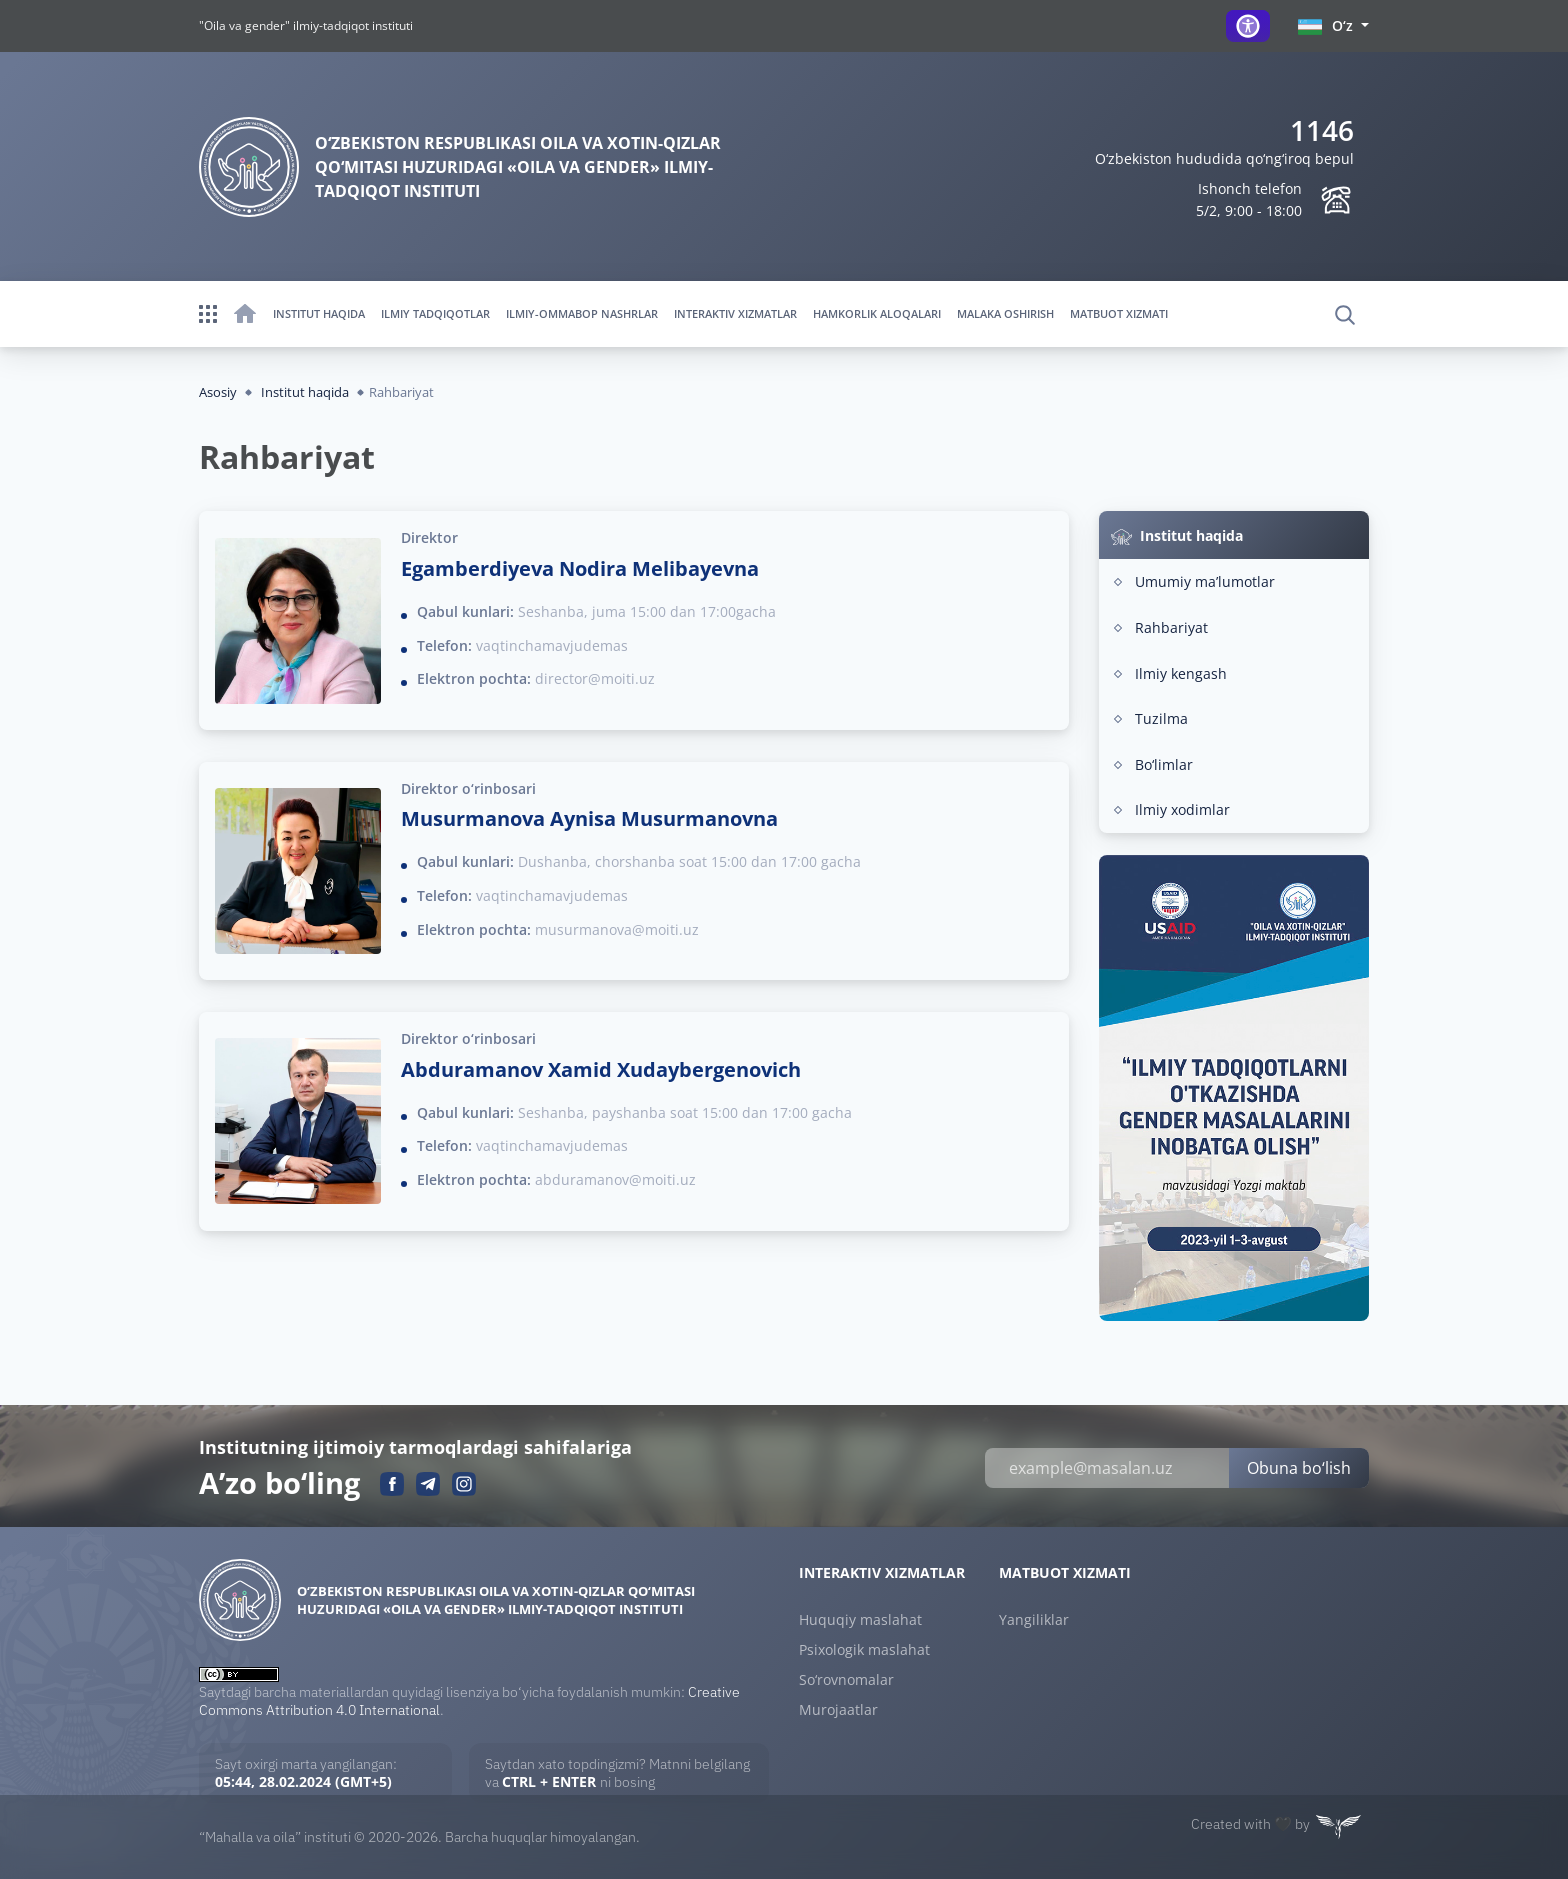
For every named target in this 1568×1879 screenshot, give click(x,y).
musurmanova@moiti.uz (617, 929)
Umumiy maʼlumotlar (1205, 581)
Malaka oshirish (1005, 313)
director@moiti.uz (595, 678)
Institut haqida (319, 313)
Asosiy (218, 392)
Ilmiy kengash (1181, 673)
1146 (1322, 130)
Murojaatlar (838, 1710)
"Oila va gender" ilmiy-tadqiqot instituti (306, 25)
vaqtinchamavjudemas (552, 645)
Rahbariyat (1171, 627)
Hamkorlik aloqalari (877, 313)
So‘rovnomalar (846, 1680)
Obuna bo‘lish (1299, 1468)
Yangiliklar (1034, 1620)
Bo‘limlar (1164, 764)
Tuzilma (1161, 718)
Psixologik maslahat (864, 1650)
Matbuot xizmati (1119, 313)
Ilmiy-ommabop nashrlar (582, 313)
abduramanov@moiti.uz (615, 1179)
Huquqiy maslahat (860, 1620)
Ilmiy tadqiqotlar (435, 313)
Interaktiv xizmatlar (735, 313)
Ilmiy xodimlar (1182, 809)
